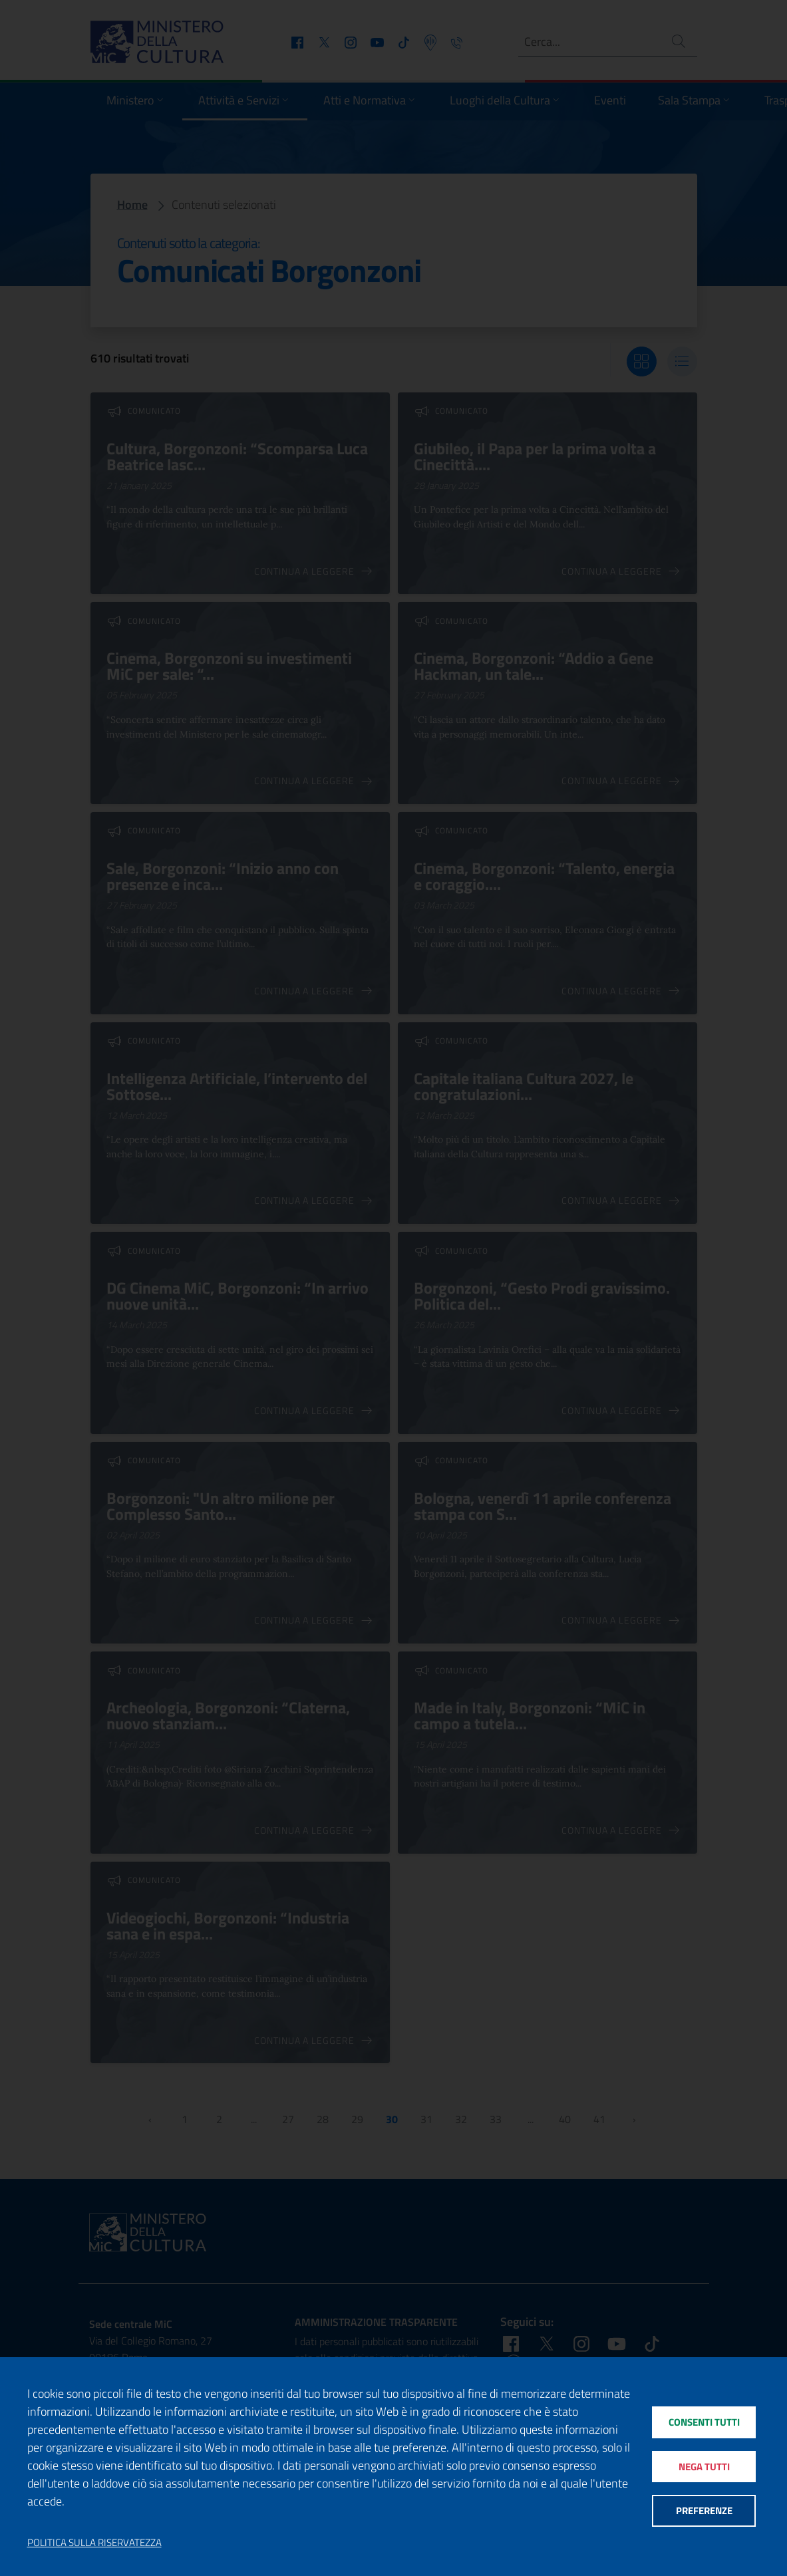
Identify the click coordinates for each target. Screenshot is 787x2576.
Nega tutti (704, 2466)
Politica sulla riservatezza (94, 2543)
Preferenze (704, 2511)
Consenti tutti (704, 2422)
